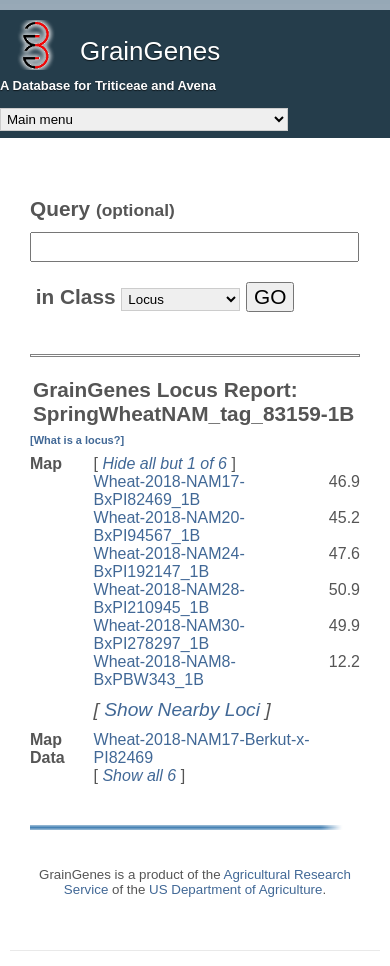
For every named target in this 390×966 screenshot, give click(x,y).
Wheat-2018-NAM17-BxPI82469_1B (169, 490)
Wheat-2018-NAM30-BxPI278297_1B (169, 634)
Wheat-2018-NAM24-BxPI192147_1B (169, 562)
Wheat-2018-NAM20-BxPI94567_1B (169, 526)
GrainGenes (150, 51)
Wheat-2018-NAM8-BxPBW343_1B (165, 670)
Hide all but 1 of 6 (164, 463)
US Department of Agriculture (235, 889)
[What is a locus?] (77, 440)
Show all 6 (139, 775)
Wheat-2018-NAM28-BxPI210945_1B (169, 598)
